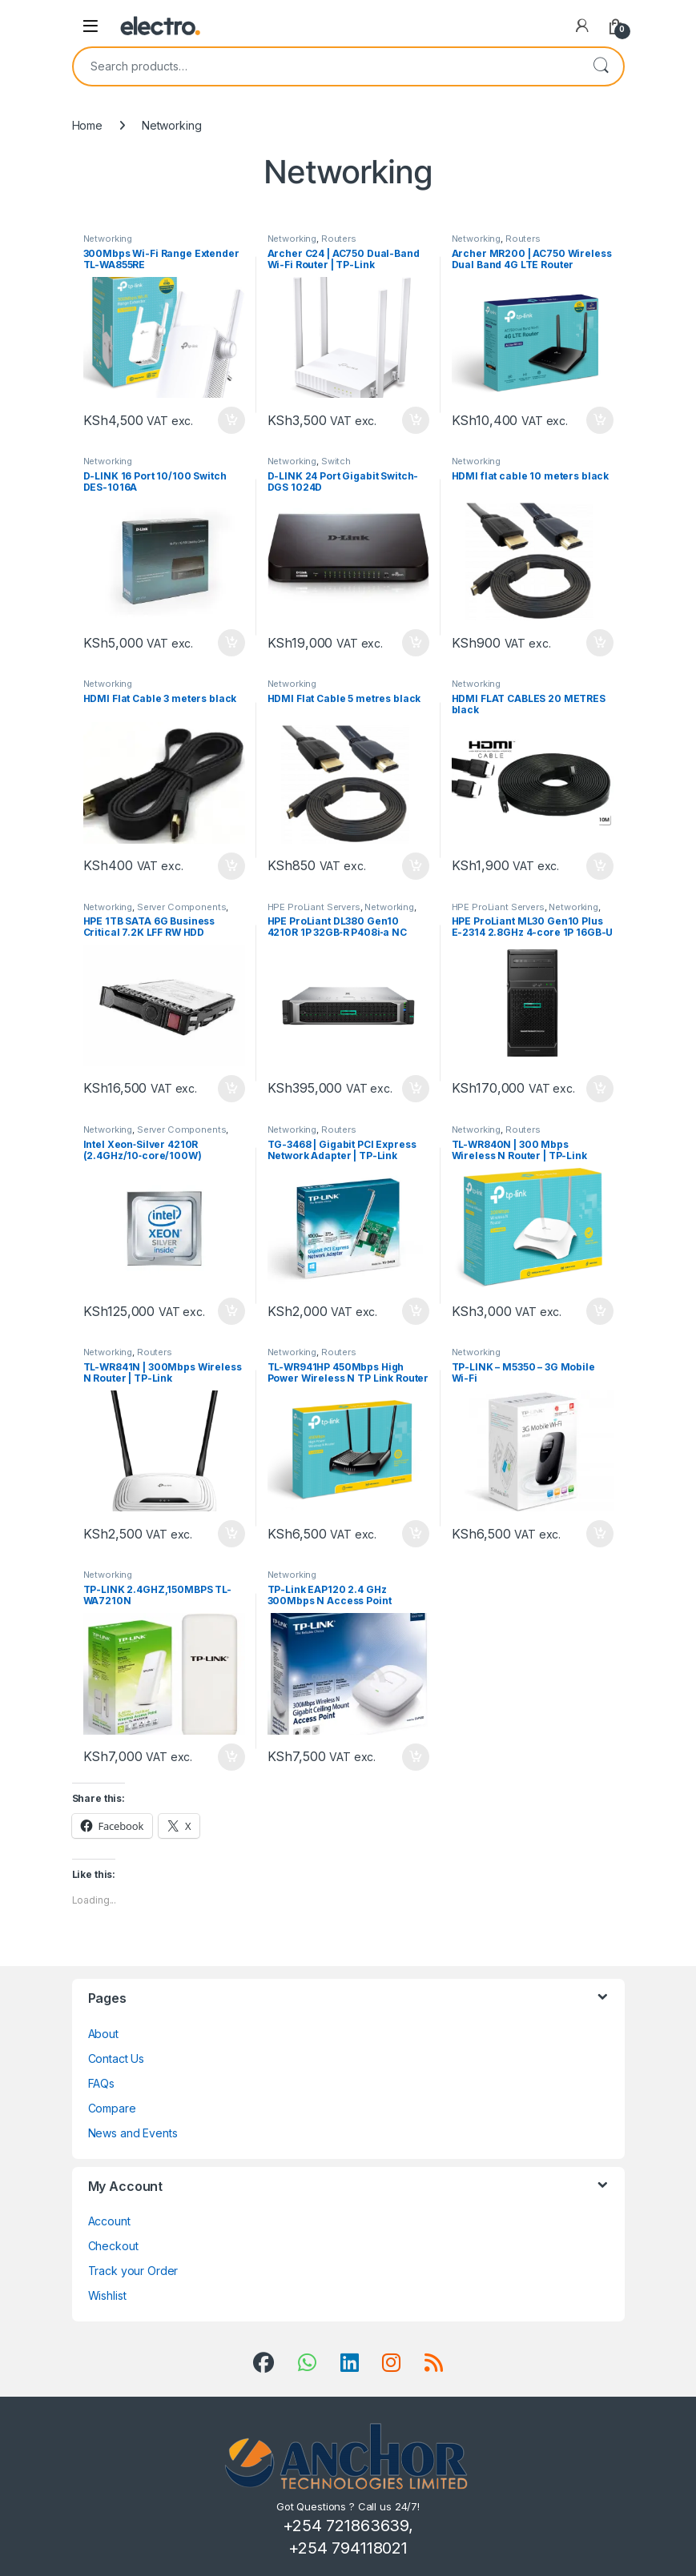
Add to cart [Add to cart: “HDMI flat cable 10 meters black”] (600, 642)
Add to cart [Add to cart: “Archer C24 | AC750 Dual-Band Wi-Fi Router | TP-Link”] (415, 420)
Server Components (182, 907)
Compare (112, 2108)
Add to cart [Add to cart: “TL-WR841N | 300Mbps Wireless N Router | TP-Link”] (231, 1533)
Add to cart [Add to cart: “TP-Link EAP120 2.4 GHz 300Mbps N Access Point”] (415, 1757)
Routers (338, 238)
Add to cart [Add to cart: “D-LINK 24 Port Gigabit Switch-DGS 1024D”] (415, 642)
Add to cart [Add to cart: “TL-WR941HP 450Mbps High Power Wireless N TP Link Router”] (415, 1533)
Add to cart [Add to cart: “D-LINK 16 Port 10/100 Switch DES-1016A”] (231, 642)
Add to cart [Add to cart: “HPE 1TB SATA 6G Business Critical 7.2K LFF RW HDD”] (231, 1088)
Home (87, 125)
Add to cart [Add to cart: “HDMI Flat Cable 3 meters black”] (231, 866)
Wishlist (107, 2295)
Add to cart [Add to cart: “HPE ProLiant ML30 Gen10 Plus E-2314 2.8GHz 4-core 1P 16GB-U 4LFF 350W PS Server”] (600, 1088)
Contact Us (116, 2058)
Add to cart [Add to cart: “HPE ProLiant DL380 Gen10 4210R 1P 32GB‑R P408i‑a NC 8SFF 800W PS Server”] (415, 1088)
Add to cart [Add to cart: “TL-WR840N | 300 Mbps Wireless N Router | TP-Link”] (600, 1311)
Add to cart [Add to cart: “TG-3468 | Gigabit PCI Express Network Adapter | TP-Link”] (415, 1311)
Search (600, 66)
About (103, 2033)
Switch (336, 461)
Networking (108, 238)
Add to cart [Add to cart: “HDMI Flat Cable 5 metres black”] (415, 866)
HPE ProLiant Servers (314, 907)
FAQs (101, 2083)
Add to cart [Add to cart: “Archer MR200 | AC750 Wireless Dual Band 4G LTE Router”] (600, 420)
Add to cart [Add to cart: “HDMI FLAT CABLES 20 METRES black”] (600, 866)
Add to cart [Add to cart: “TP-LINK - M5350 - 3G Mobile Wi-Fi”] (600, 1533)
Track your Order (133, 2270)
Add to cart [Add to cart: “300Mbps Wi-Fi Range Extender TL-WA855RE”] (231, 420)
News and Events (133, 2133)
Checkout (113, 2246)
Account (109, 2221)
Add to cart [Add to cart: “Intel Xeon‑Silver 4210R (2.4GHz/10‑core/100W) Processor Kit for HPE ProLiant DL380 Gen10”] (231, 1311)
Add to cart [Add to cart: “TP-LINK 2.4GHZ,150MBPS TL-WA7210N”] (231, 1757)
